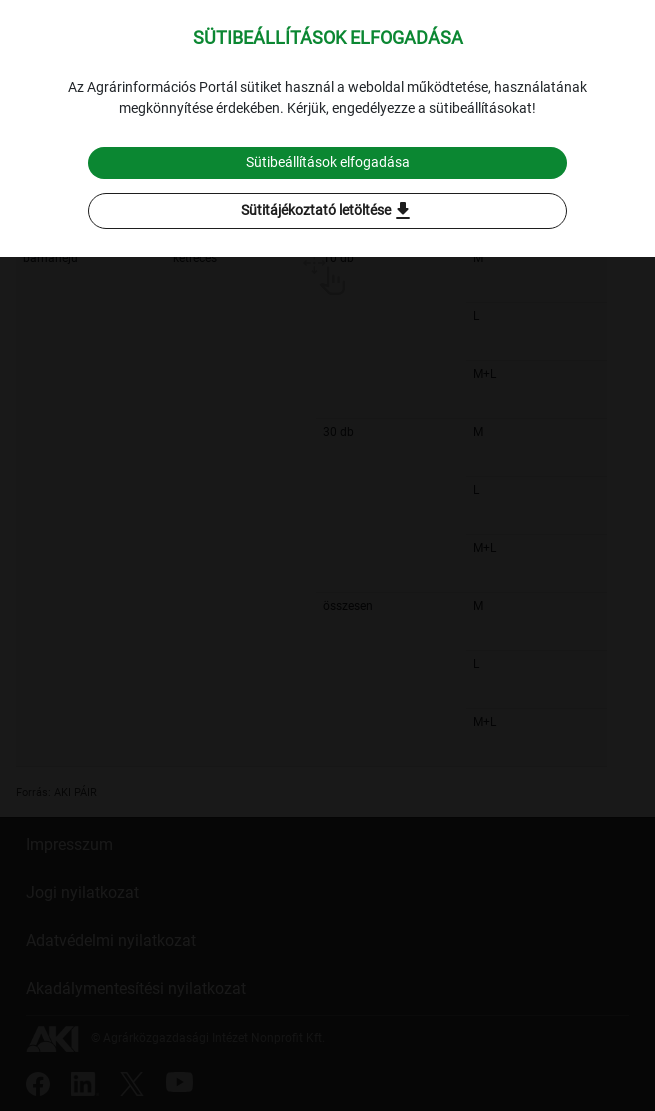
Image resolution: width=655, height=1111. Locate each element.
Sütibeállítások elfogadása (328, 162)
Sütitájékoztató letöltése (328, 211)
